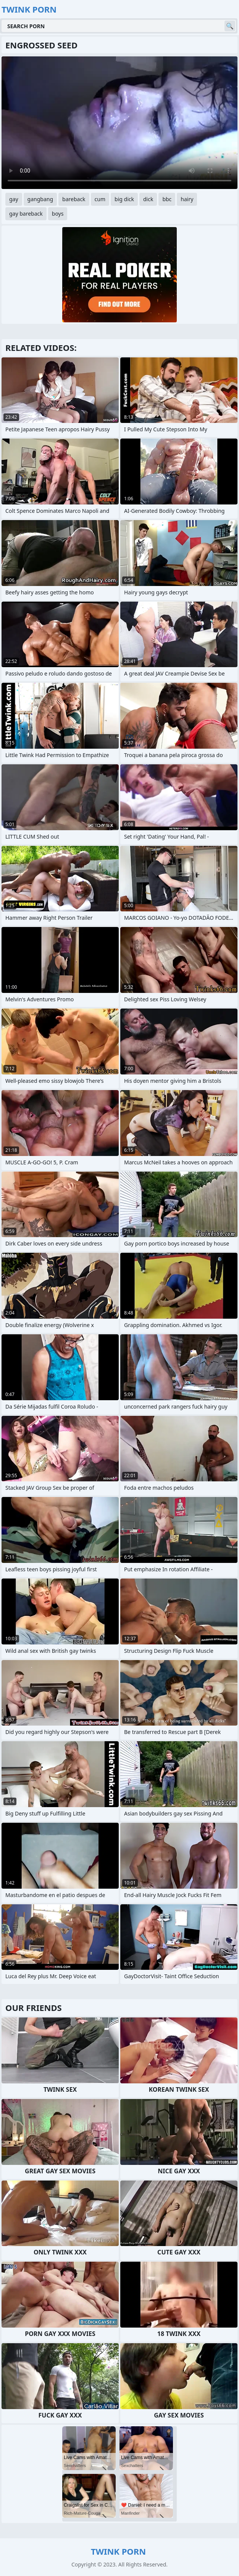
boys (58, 213)
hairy (187, 199)
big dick (124, 199)
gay (13, 199)
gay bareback (26, 213)
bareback (74, 199)
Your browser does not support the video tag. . (119, 122)
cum (100, 199)
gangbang (40, 199)
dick (148, 199)
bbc (166, 199)
